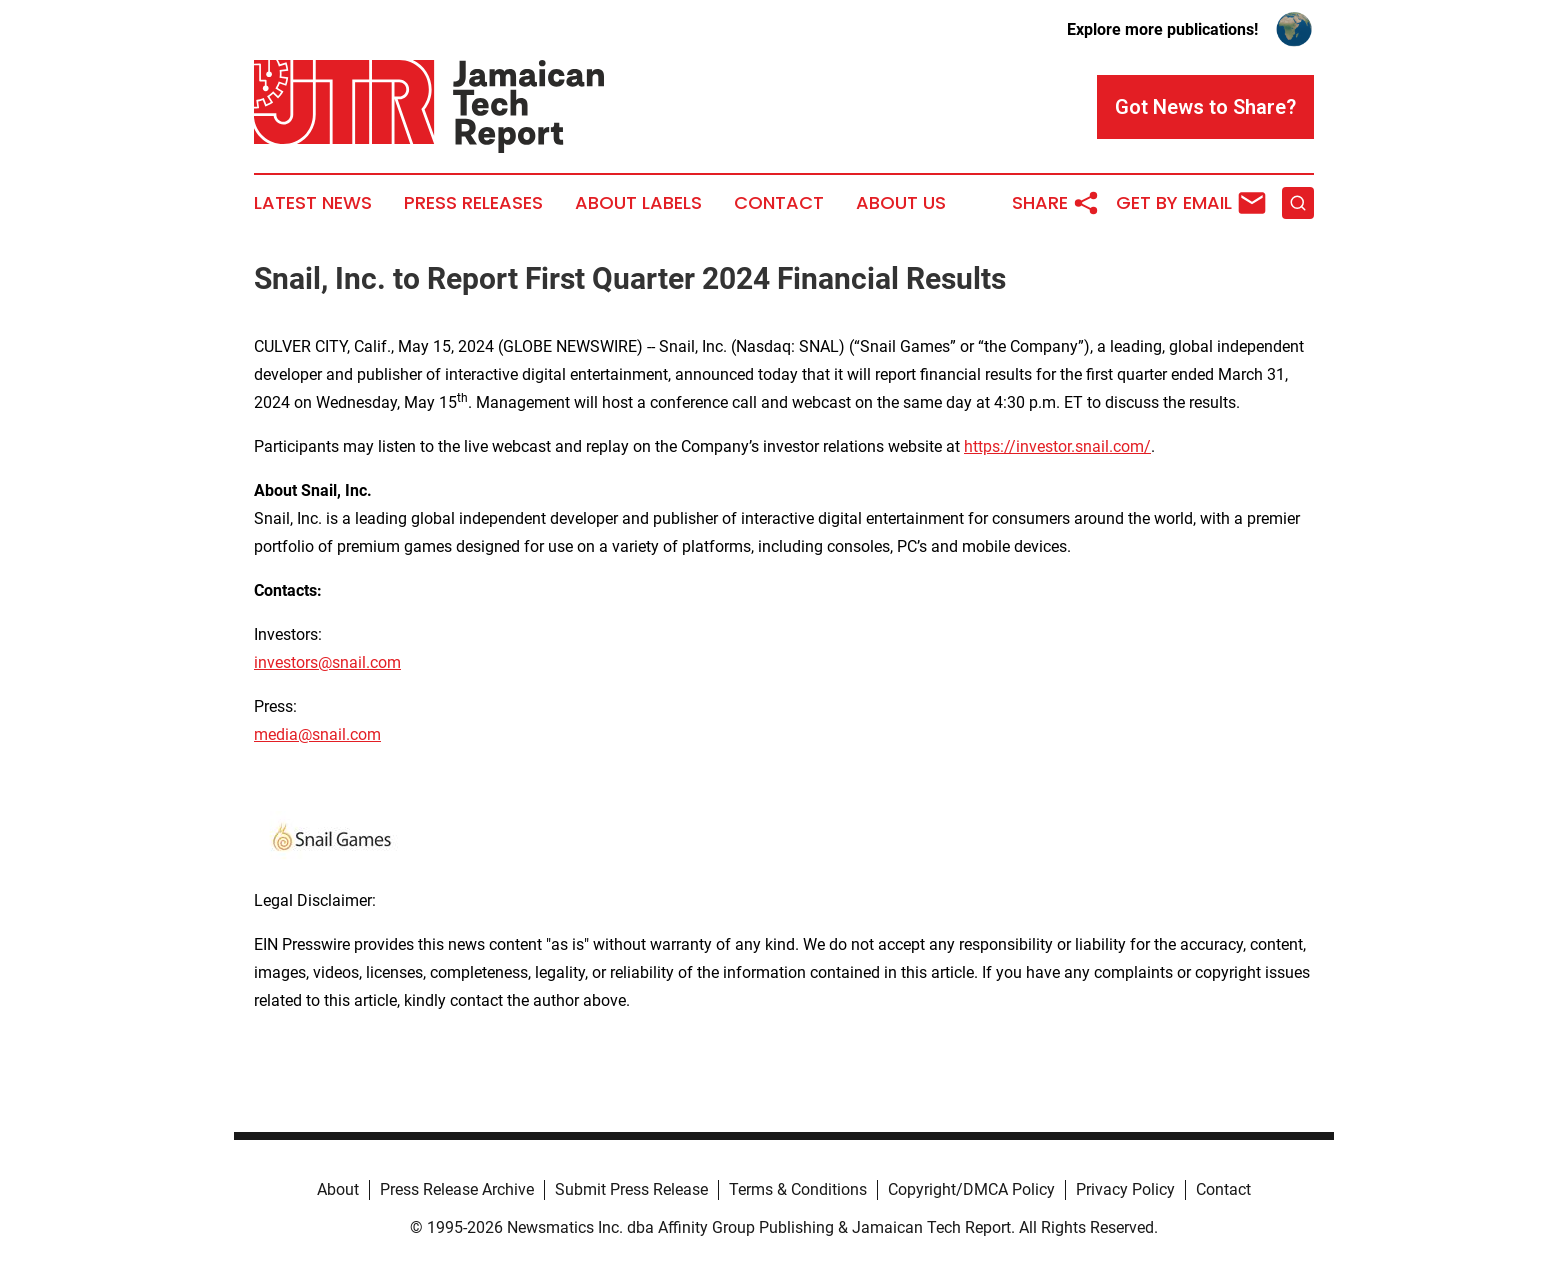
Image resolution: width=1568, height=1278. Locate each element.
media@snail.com (317, 734)
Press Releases (473, 203)
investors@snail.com (327, 662)
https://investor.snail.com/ (1057, 446)
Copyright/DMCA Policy (971, 1189)
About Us (901, 203)
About (338, 1189)
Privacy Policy (1125, 1189)
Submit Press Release (631, 1189)
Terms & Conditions (798, 1189)
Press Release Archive (457, 1189)
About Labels (638, 203)
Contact (779, 203)
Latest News (313, 203)
